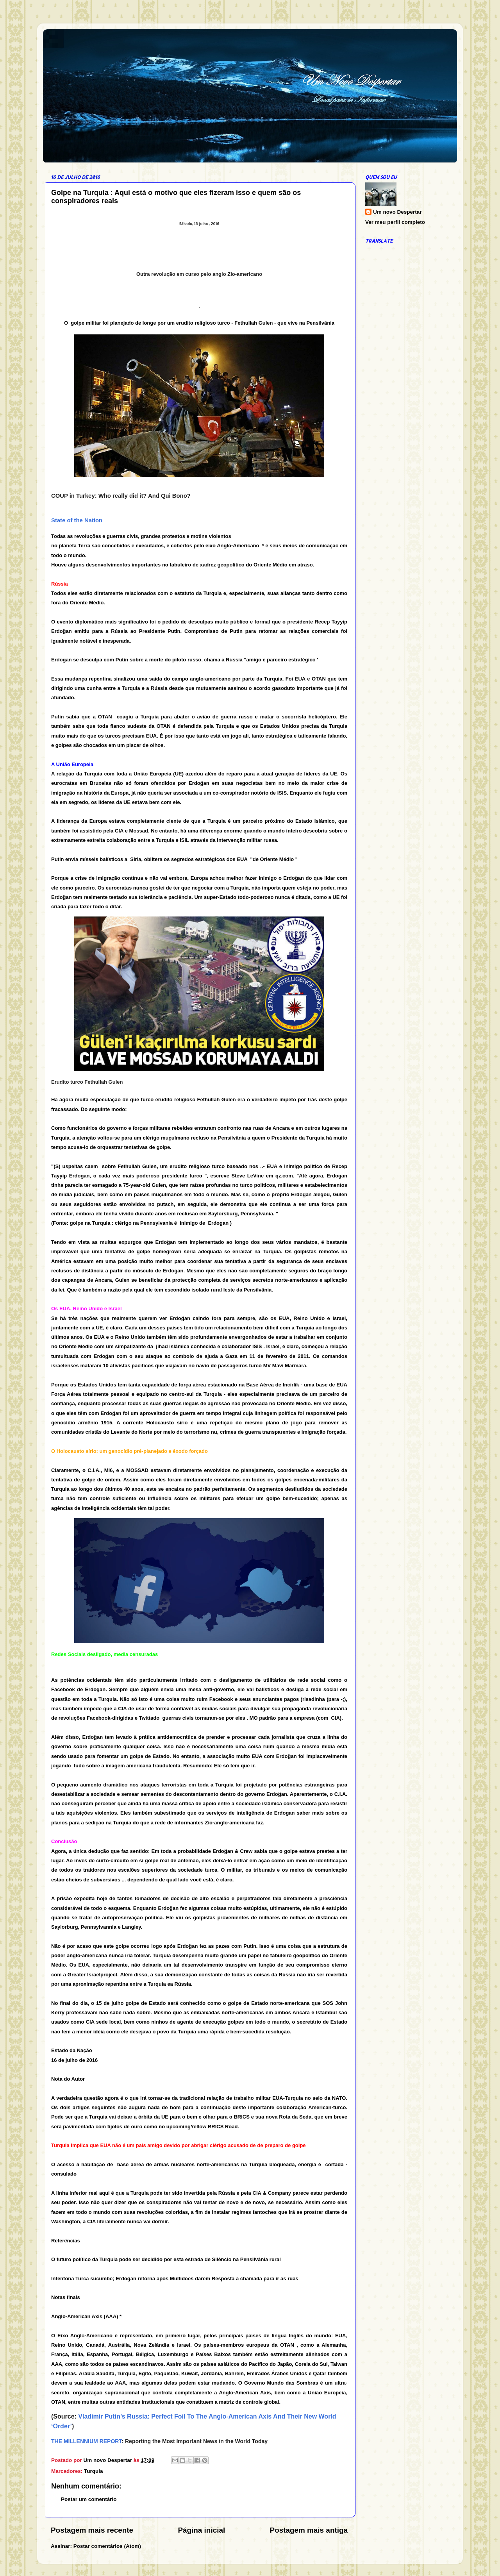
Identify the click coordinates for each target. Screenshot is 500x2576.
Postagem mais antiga (309, 2530)
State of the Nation (76, 520)
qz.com (284, 1176)
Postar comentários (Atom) (107, 2546)
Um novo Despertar (397, 212)
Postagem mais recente (92, 2530)
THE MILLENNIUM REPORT (86, 2441)
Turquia (93, 2471)
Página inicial (201, 2530)
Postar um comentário (89, 2499)
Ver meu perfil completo (395, 222)
